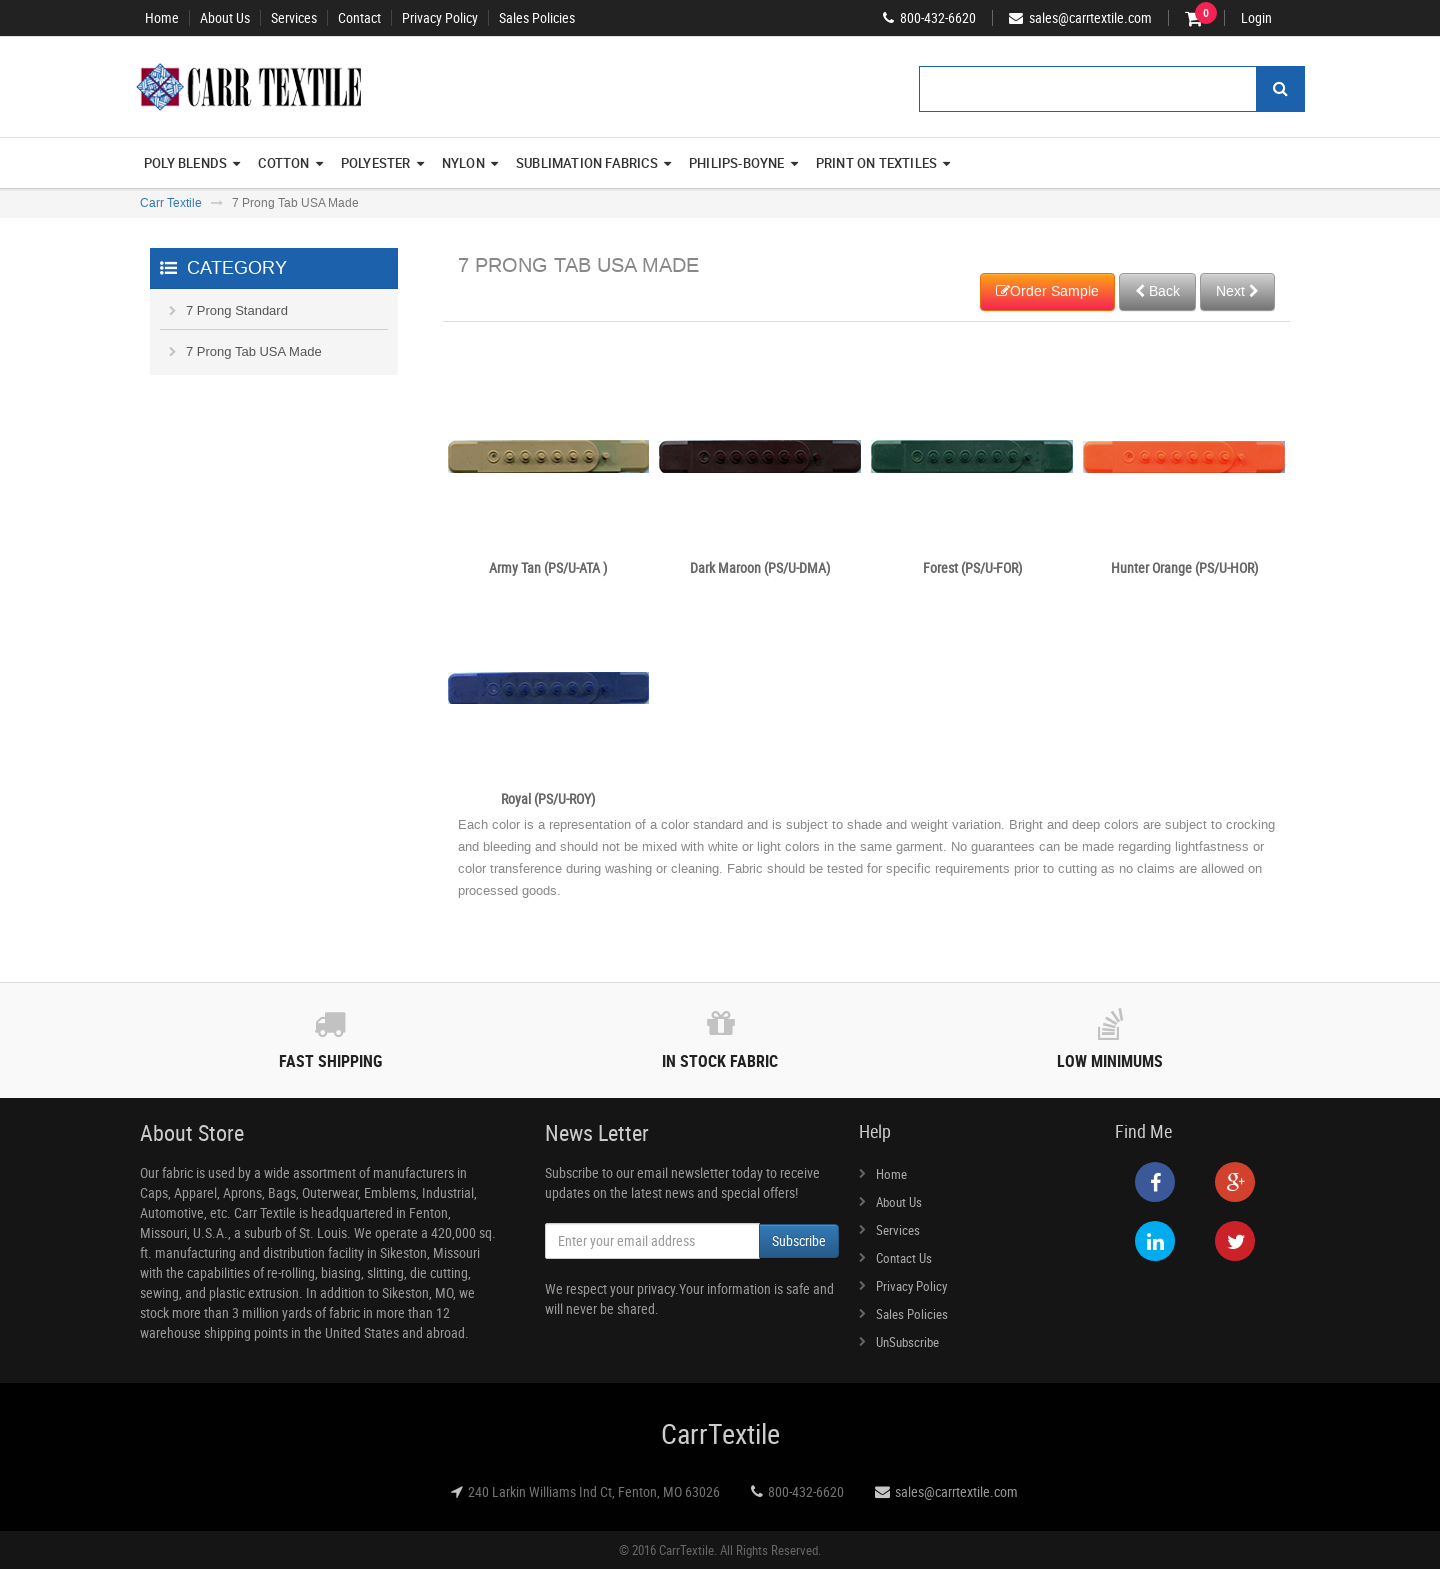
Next (1237, 291)
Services (294, 18)
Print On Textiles (883, 163)
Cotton (290, 163)
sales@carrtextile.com (956, 1491)
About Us (225, 18)
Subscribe (799, 1240)
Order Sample (1047, 291)
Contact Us (904, 1258)
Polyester (382, 163)
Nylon (470, 163)
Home (162, 18)
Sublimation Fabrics (593, 163)
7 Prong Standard (237, 310)
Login (1256, 18)
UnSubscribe (907, 1342)
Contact (359, 18)
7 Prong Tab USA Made (254, 351)
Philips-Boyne (743, 163)
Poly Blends (192, 163)
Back (1157, 291)
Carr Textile (171, 203)
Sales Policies (537, 18)
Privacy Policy (440, 18)
